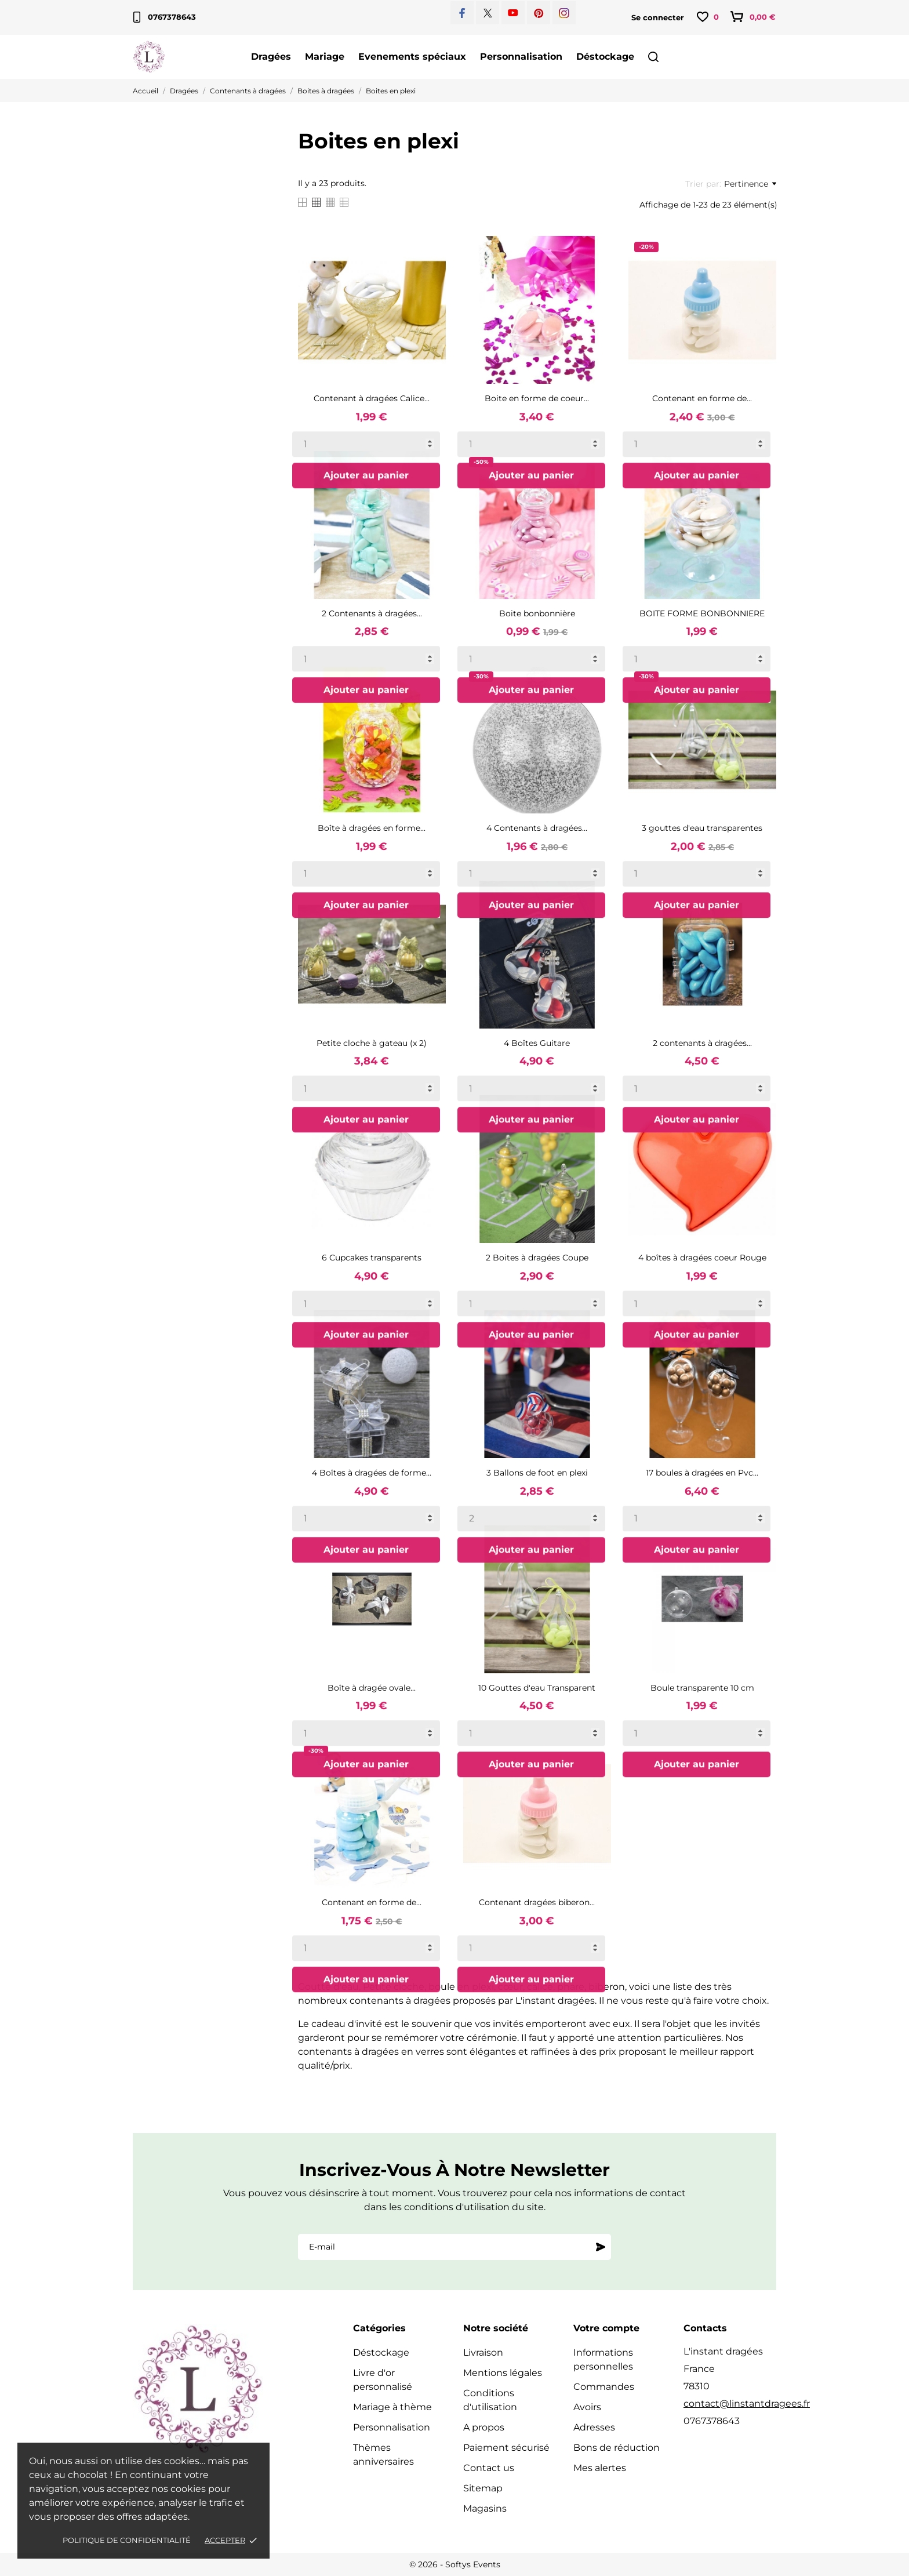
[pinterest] (539, 13)
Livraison (483, 2352)
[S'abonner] (600, 2246)
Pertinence (750, 184)
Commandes (603, 2386)
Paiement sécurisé (506, 2447)
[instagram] (564, 13)
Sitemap (483, 2488)
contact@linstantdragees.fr (746, 2403)
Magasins (485, 2508)
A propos (483, 2427)
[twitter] (487, 13)
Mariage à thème (392, 2406)
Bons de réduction (616, 2447)
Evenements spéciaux (412, 56)
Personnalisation (521, 56)
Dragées (271, 56)
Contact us (488, 2467)
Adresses (594, 2427)
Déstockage (605, 56)
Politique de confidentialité (127, 2540)
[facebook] (462, 13)
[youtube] (513, 12)
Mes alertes (599, 2467)
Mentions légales (502, 2372)
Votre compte (606, 2328)
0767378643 (164, 17)
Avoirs (587, 2406)
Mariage (324, 56)
